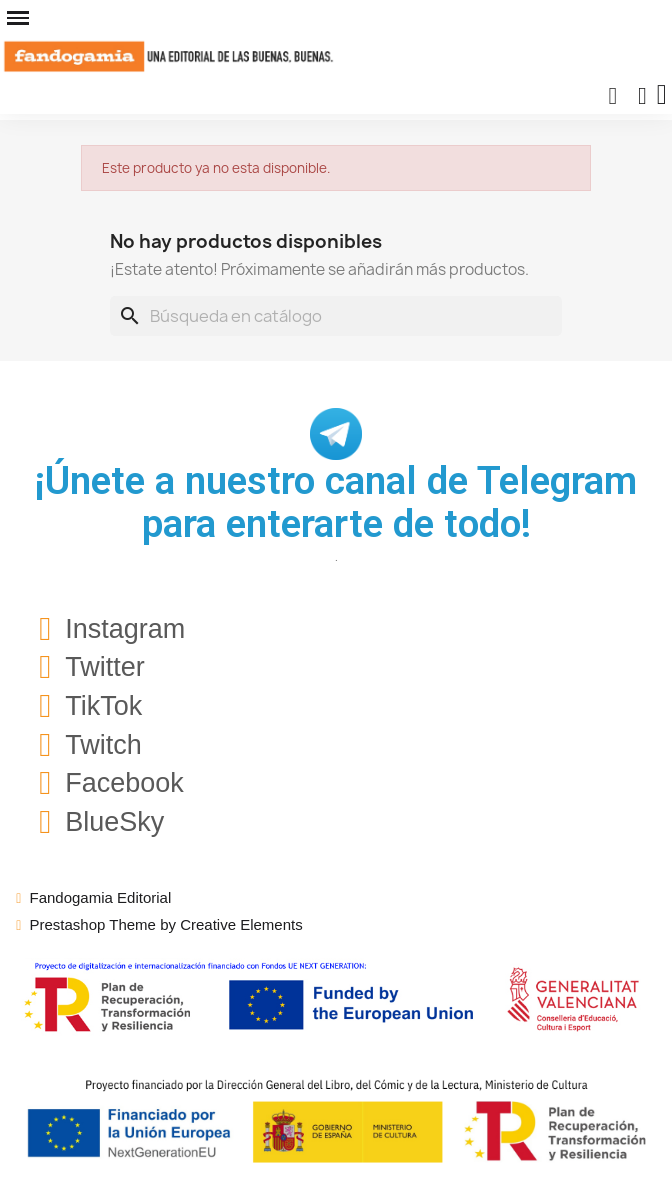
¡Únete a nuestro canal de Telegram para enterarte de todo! (336, 502)
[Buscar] (336, 316)
